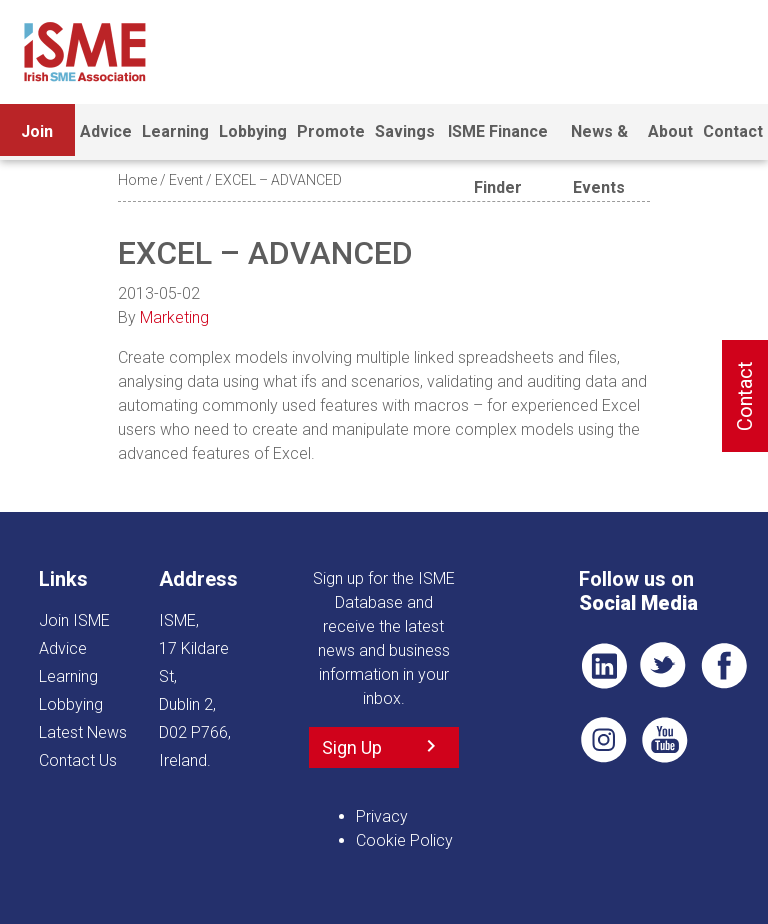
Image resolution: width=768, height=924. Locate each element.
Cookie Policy (404, 840)
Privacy (382, 816)
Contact (733, 131)
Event (186, 180)
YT (664, 740)
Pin (604, 740)
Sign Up (352, 747)
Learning (175, 131)
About (670, 131)
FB (724, 666)
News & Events (599, 141)
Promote (331, 131)
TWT (664, 666)
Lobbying (253, 131)
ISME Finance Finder (498, 141)
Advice (106, 131)
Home (137, 180)
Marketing (174, 317)
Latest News (83, 732)
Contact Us (78, 760)
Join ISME (37, 141)
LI (604, 666)
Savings (405, 131)
